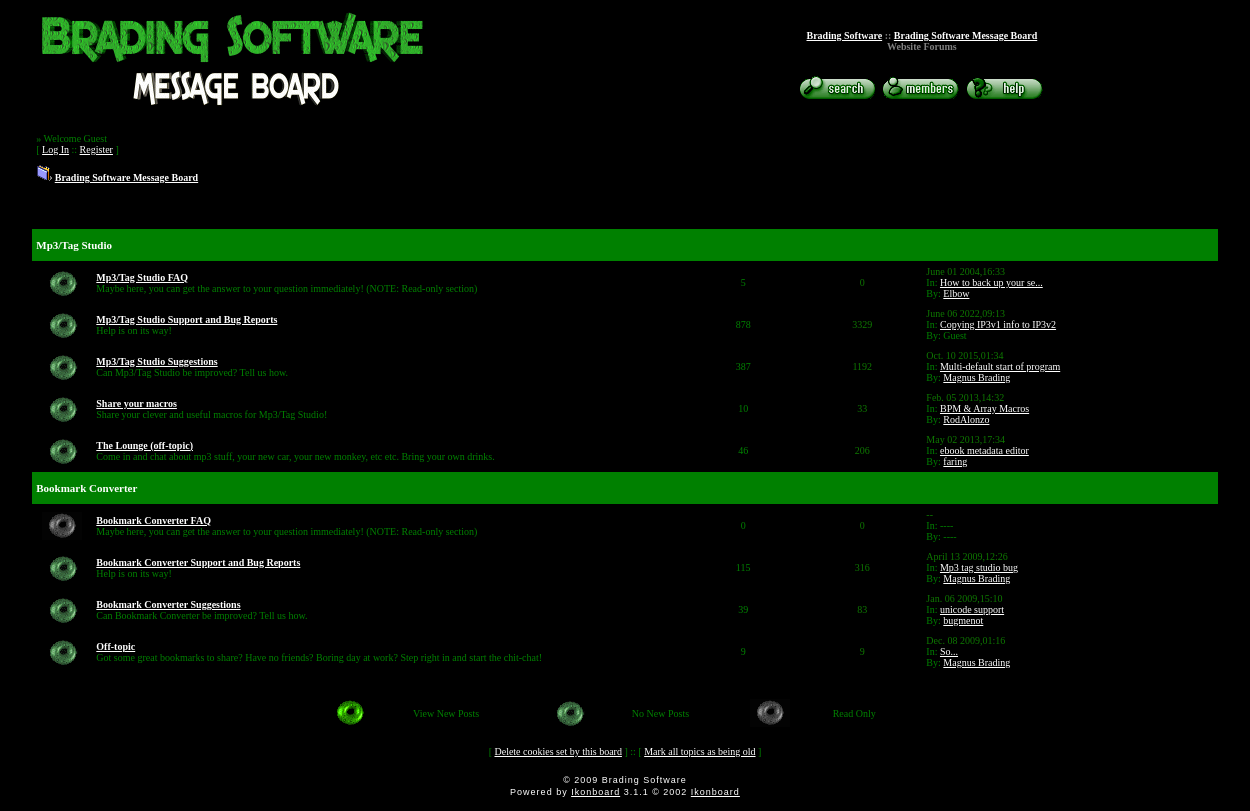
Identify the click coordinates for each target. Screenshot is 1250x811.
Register (96, 149)
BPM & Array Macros (984, 408)
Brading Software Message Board (965, 35)
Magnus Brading (976, 377)
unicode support (972, 609)
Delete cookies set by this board (557, 751)
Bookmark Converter (86, 488)
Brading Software (845, 35)
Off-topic (115, 646)
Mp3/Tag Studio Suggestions (156, 361)
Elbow (956, 293)
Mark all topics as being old (699, 751)
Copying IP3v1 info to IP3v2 (998, 324)
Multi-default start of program (1000, 366)
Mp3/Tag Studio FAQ (142, 277)
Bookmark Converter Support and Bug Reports (198, 562)
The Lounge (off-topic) (144, 445)
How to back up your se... (991, 282)
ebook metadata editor (984, 450)
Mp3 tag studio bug (979, 567)
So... (949, 651)
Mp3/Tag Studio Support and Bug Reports (186, 319)
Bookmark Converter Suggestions (168, 604)
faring (955, 461)
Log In (55, 149)
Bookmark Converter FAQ (153, 520)
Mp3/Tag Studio (74, 245)
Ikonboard (595, 792)
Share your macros (136, 403)
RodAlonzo (966, 419)
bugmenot (963, 620)
